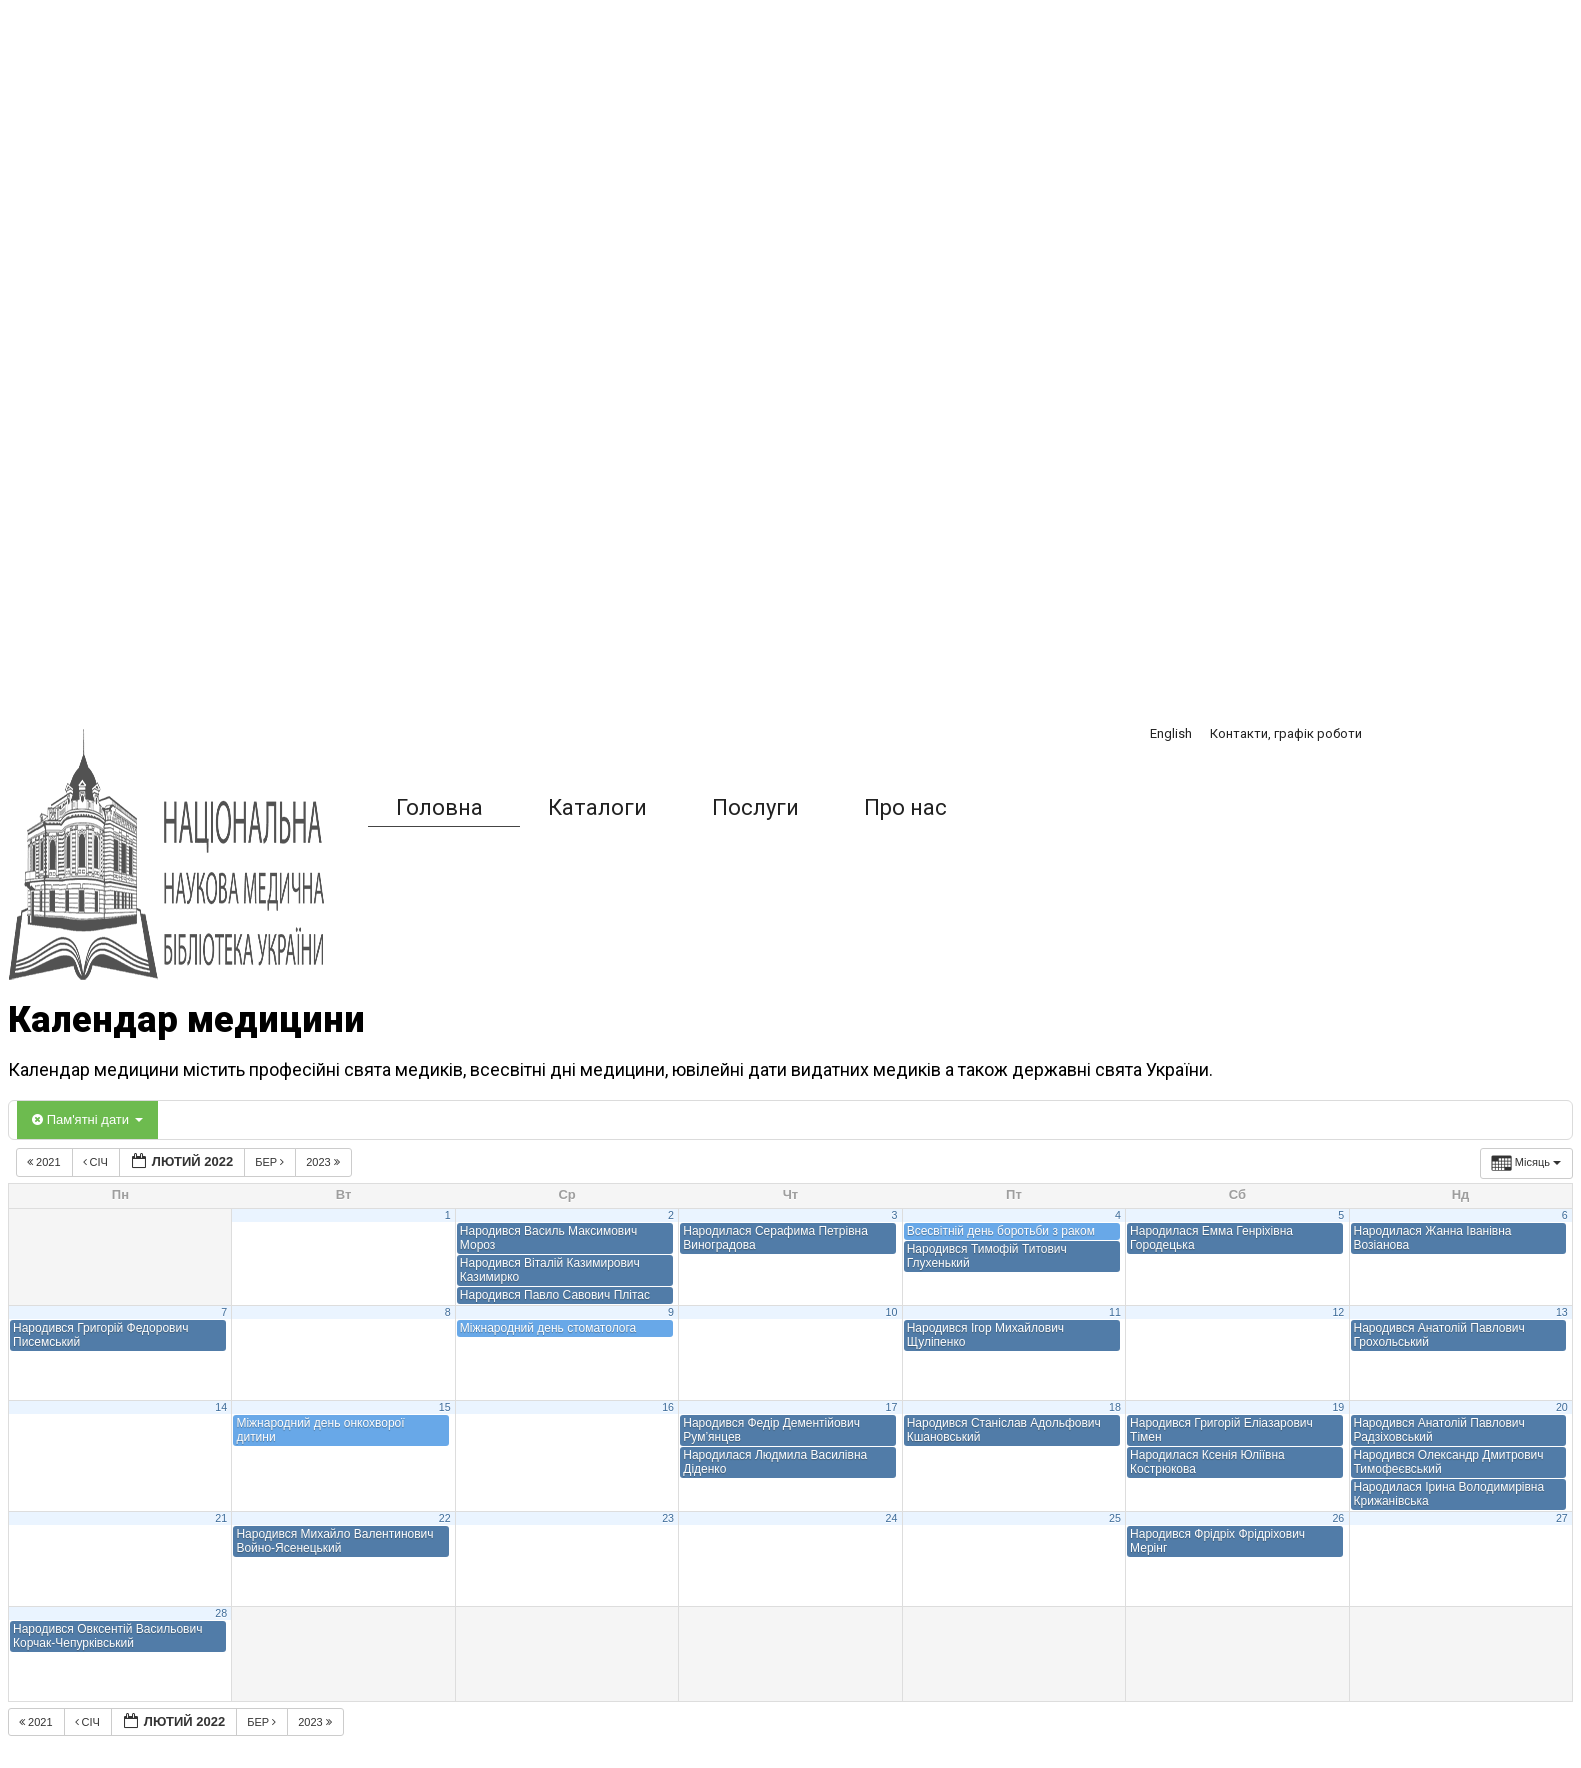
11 (1115, 1312)
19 (1338, 1407)
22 (445, 1518)
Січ (97, 1162)
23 (668, 1518)
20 (1562, 1407)
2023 (324, 1162)
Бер (271, 1162)
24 (892, 1518)
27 (1562, 1518)
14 (221, 1407)
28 (221, 1613)
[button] (1024, 808)
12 (1338, 1312)
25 (1115, 1518)
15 (445, 1407)
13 (1562, 1312)
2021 (45, 1162)
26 (1338, 1518)
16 (668, 1407)
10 (892, 1312)
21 (221, 1518)
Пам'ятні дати (87, 1119)
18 (1115, 1407)
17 (892, 1407)
